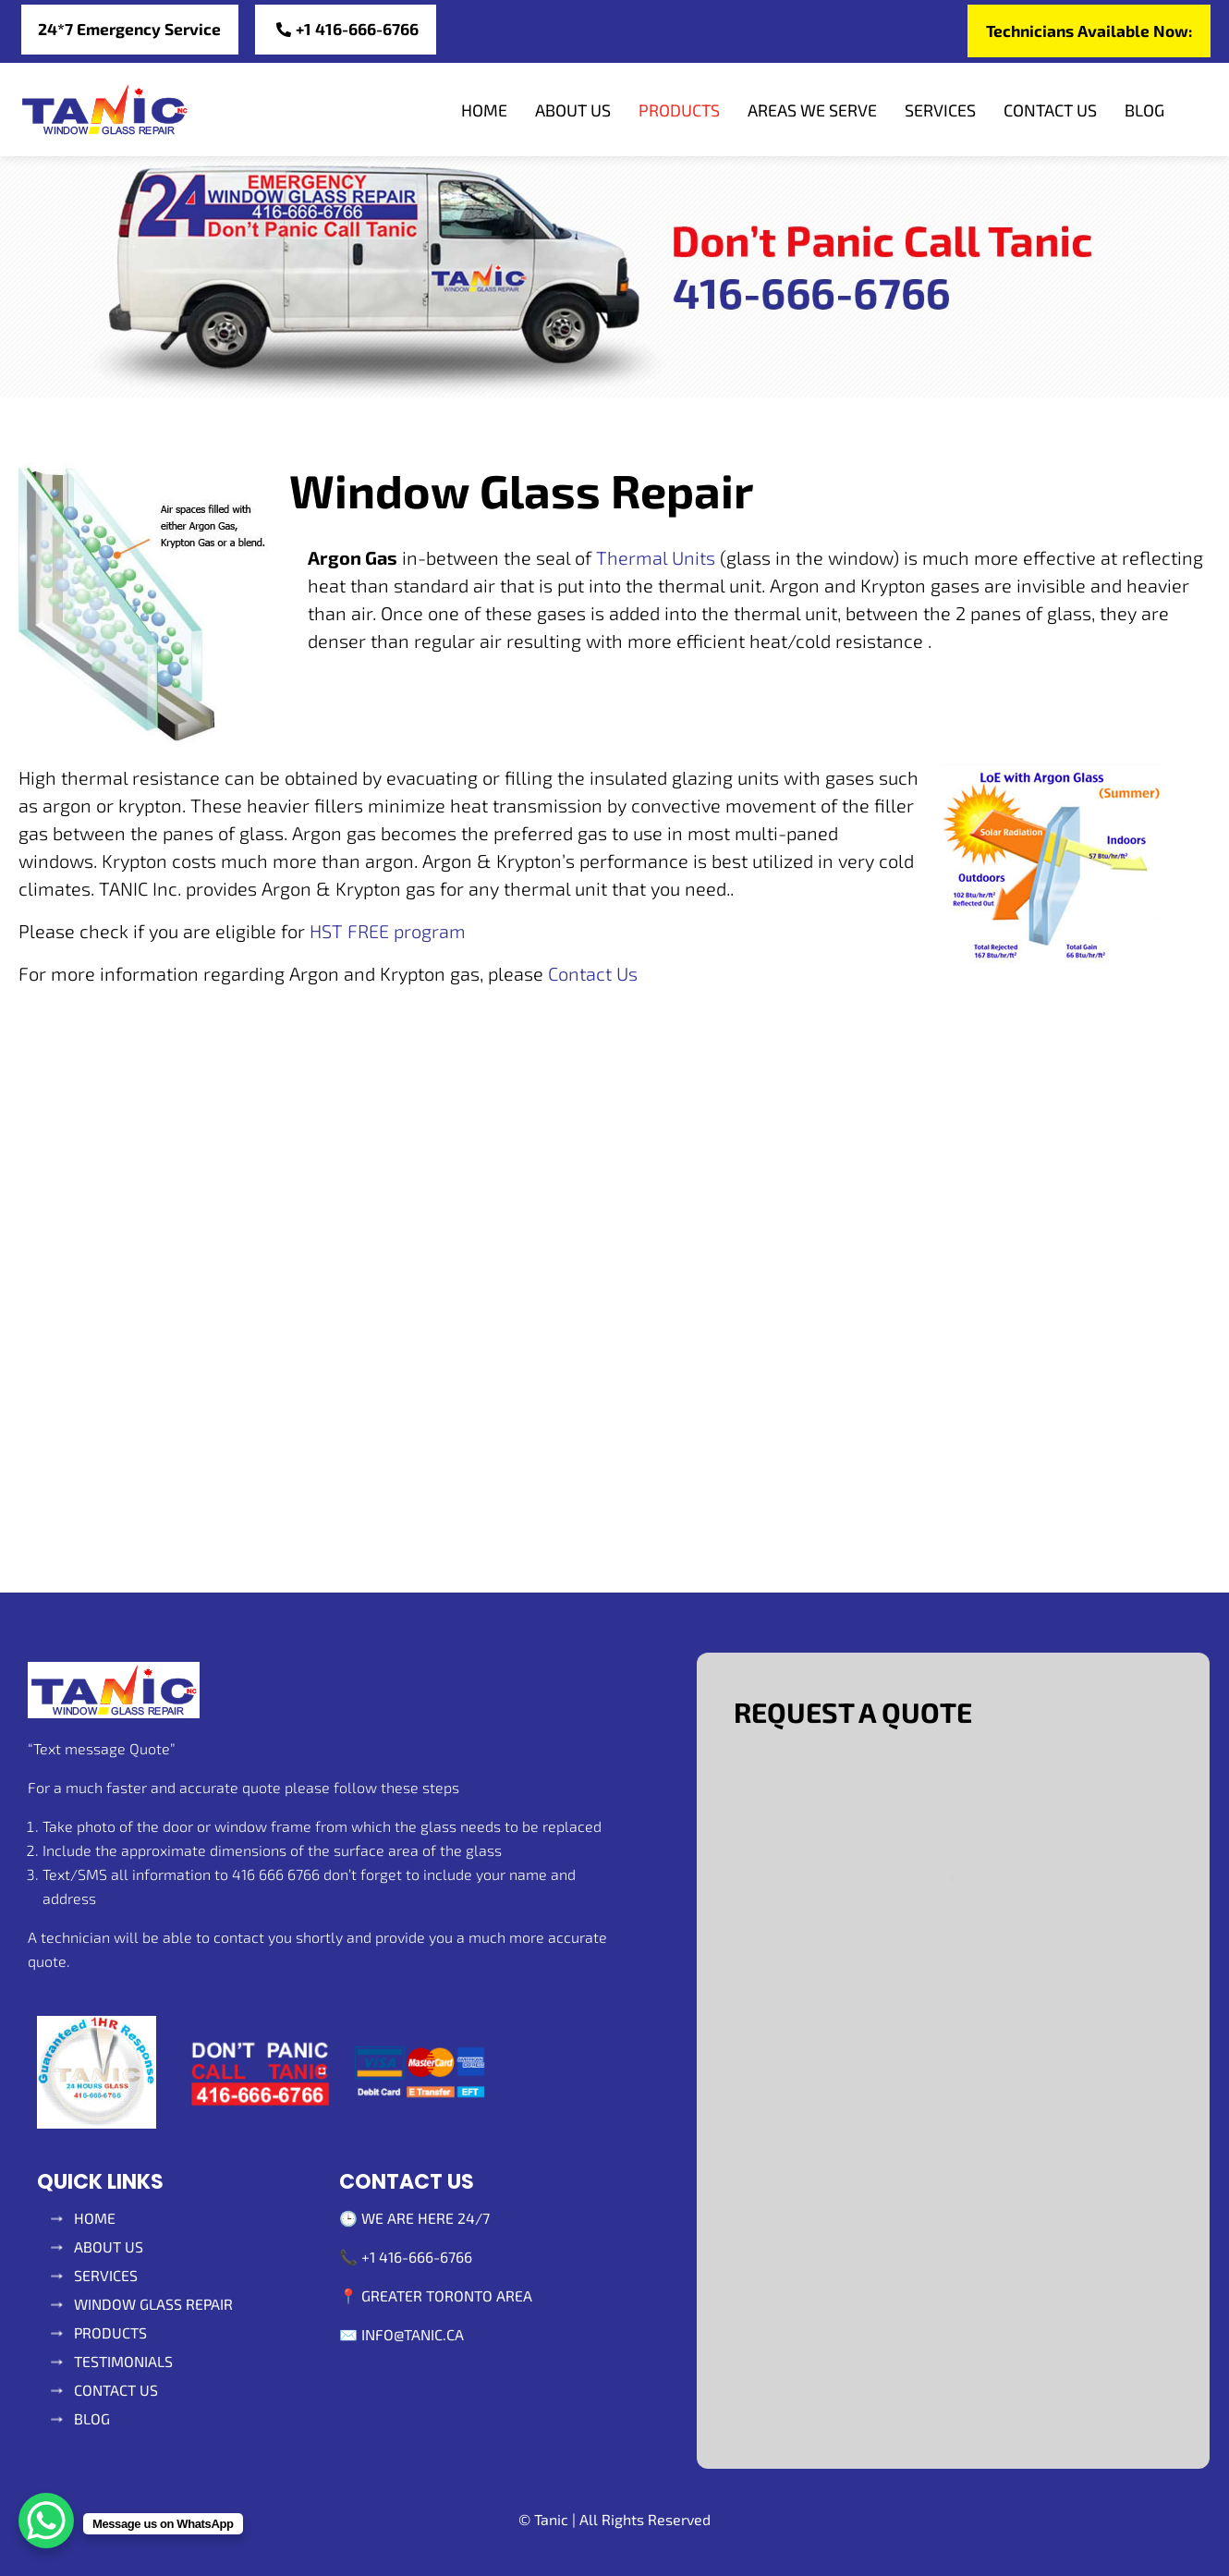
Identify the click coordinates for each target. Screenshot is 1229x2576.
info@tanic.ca (412, 2334)
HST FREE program (385, 932)
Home (484, 111)
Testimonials (123, 2361)
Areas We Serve (812, 111)
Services (940, 111)
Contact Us (1050, 111)
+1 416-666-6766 (416, 2256)
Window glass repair (153, 2304)
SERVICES (106, 2275)
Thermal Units (655, 558)
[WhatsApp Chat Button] (46, 2520)
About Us (573, 111)
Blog (1144, 111)
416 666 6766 (276, 1875)
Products (679, 111)
